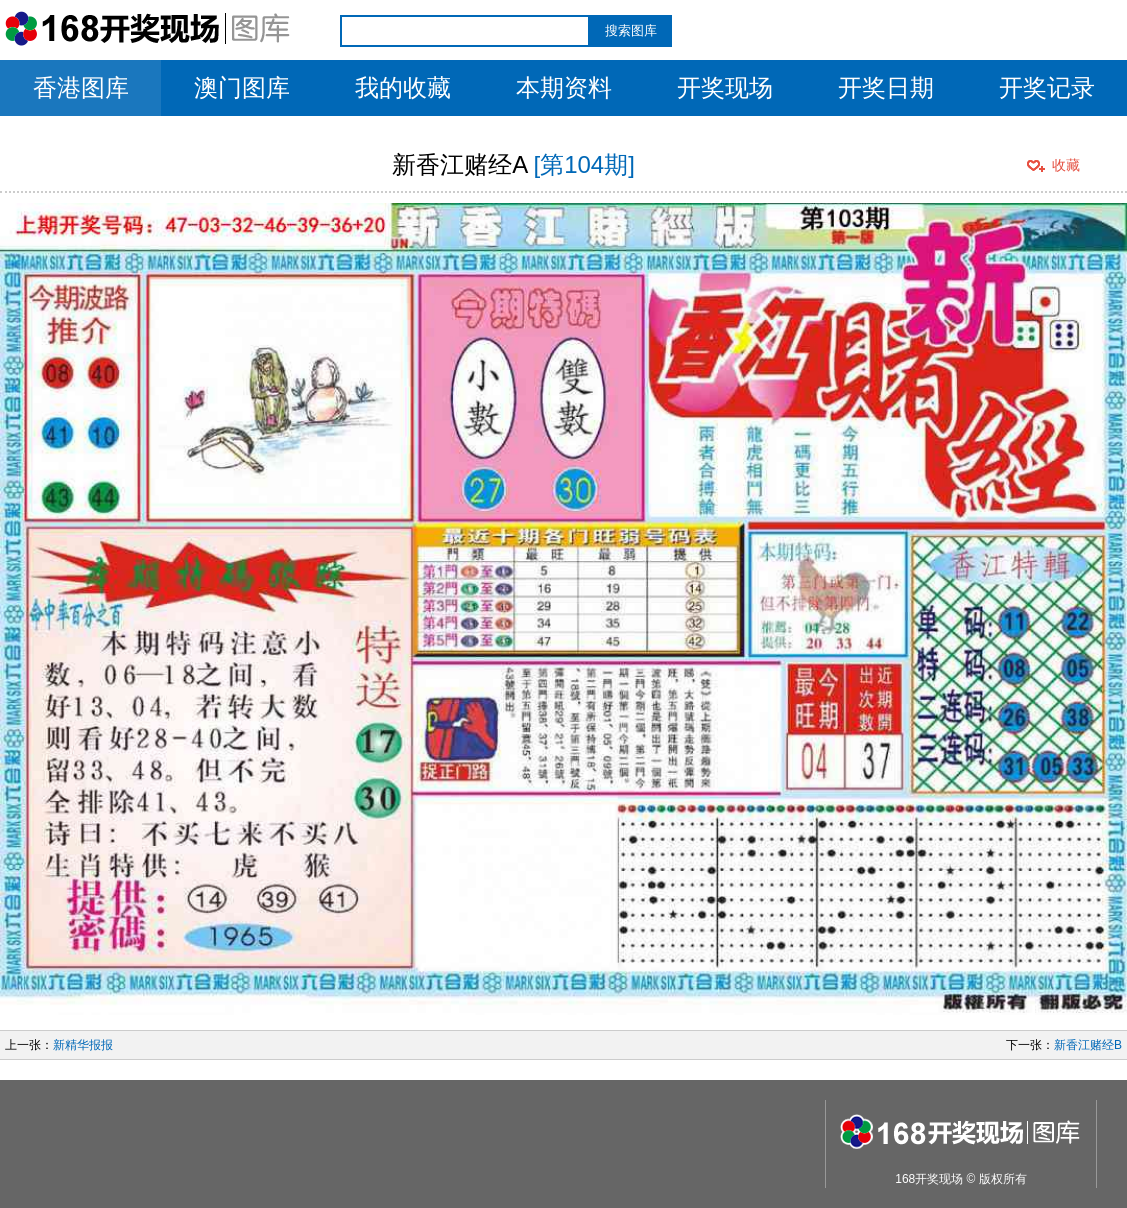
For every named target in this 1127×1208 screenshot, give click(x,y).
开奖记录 (1047, 87)
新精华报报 (83, 1045)
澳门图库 (242, 87)
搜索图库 (631, 30)
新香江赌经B (1088, 1045)
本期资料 (564, 87)
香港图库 (81, 87)
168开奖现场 (929, 1179)
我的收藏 (403, 87)
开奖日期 (886, 87)
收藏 (1066, 165)
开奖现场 (725, 87)
